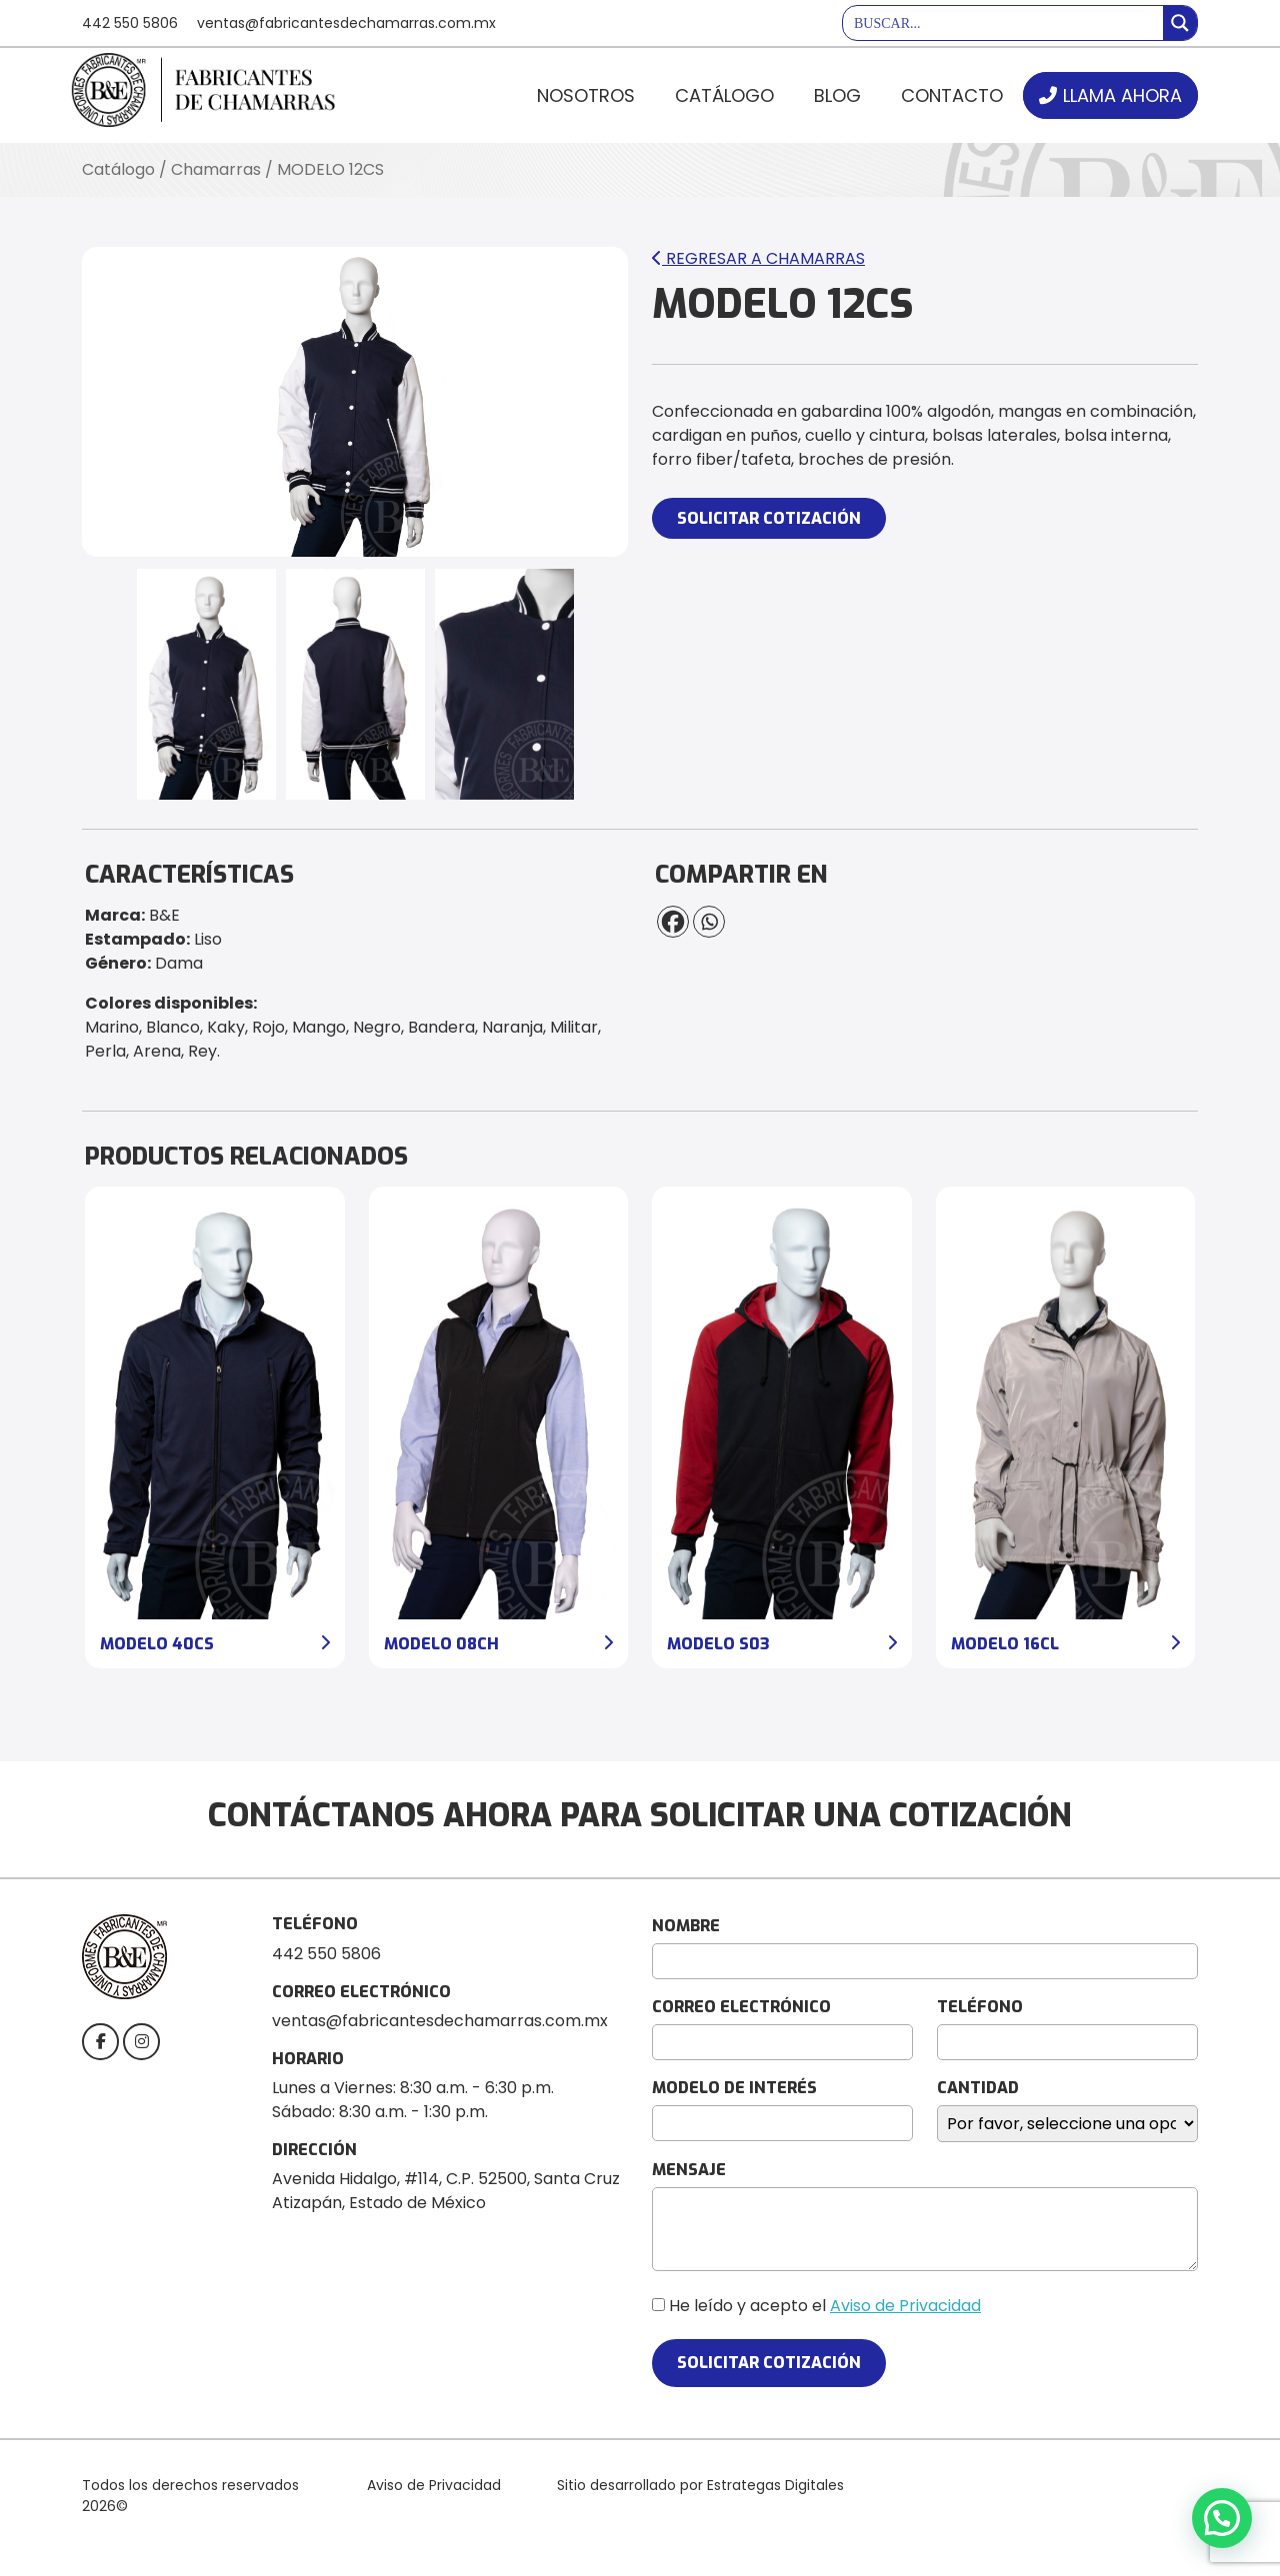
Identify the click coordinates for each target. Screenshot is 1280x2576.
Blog (837, 95)
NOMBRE (686, 1925)
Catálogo (724, 95)
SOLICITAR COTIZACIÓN (769, 518)
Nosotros (586, 95)
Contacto (952, 95)
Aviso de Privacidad (905, 2305)
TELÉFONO (980, 2006)
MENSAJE (689, 2169)
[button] (1222, 2518)
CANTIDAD (978, 2087)
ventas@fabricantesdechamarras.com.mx (346, 23)
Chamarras (216, 169)
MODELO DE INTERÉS (734, 2087)
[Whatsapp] (709, 922)
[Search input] (1004, 23)
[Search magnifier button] (1180, 23)
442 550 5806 (130, 23)
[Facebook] (673, 922)
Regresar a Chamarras (758, 258)
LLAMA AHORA (1122, 95)
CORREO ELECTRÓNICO (741, 2006)
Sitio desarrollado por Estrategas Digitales (700, 2485)
